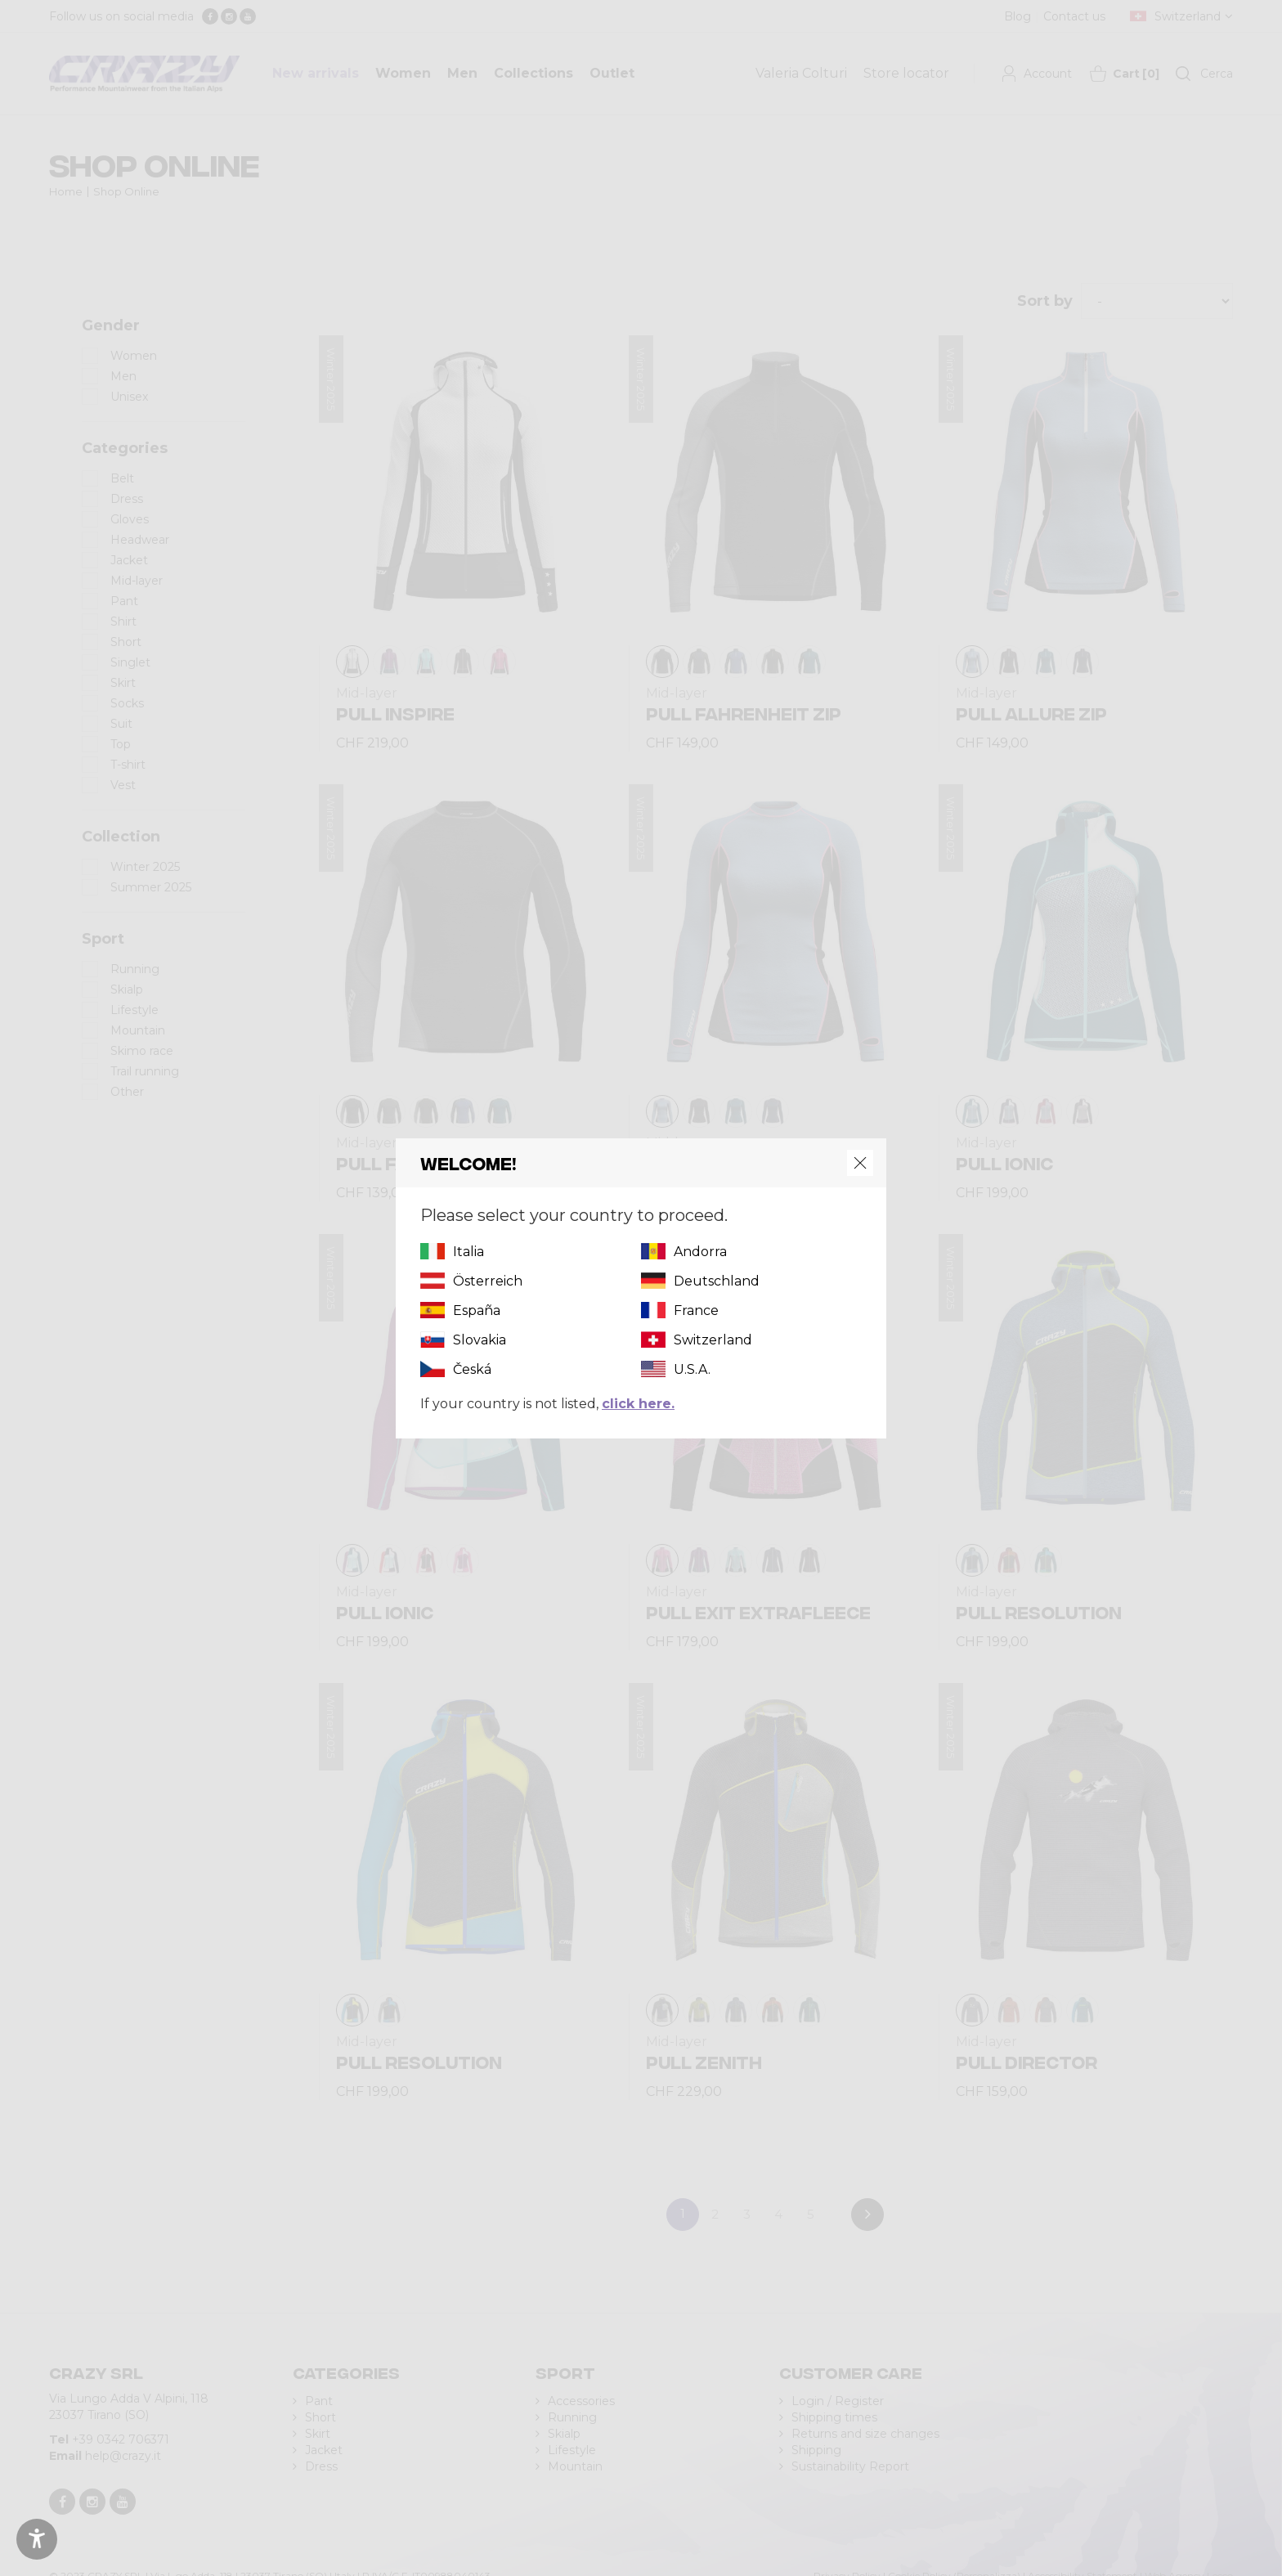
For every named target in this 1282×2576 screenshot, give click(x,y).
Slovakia (479, 1340)
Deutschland (717, 1281)
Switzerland (713, 1340)
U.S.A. (692, 1369)
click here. (638, 1403)
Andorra (700, 1251)
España (476, 1310)
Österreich (487, 1281)
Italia (468, 1251)
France (696, 1310)
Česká (472, 1369)
